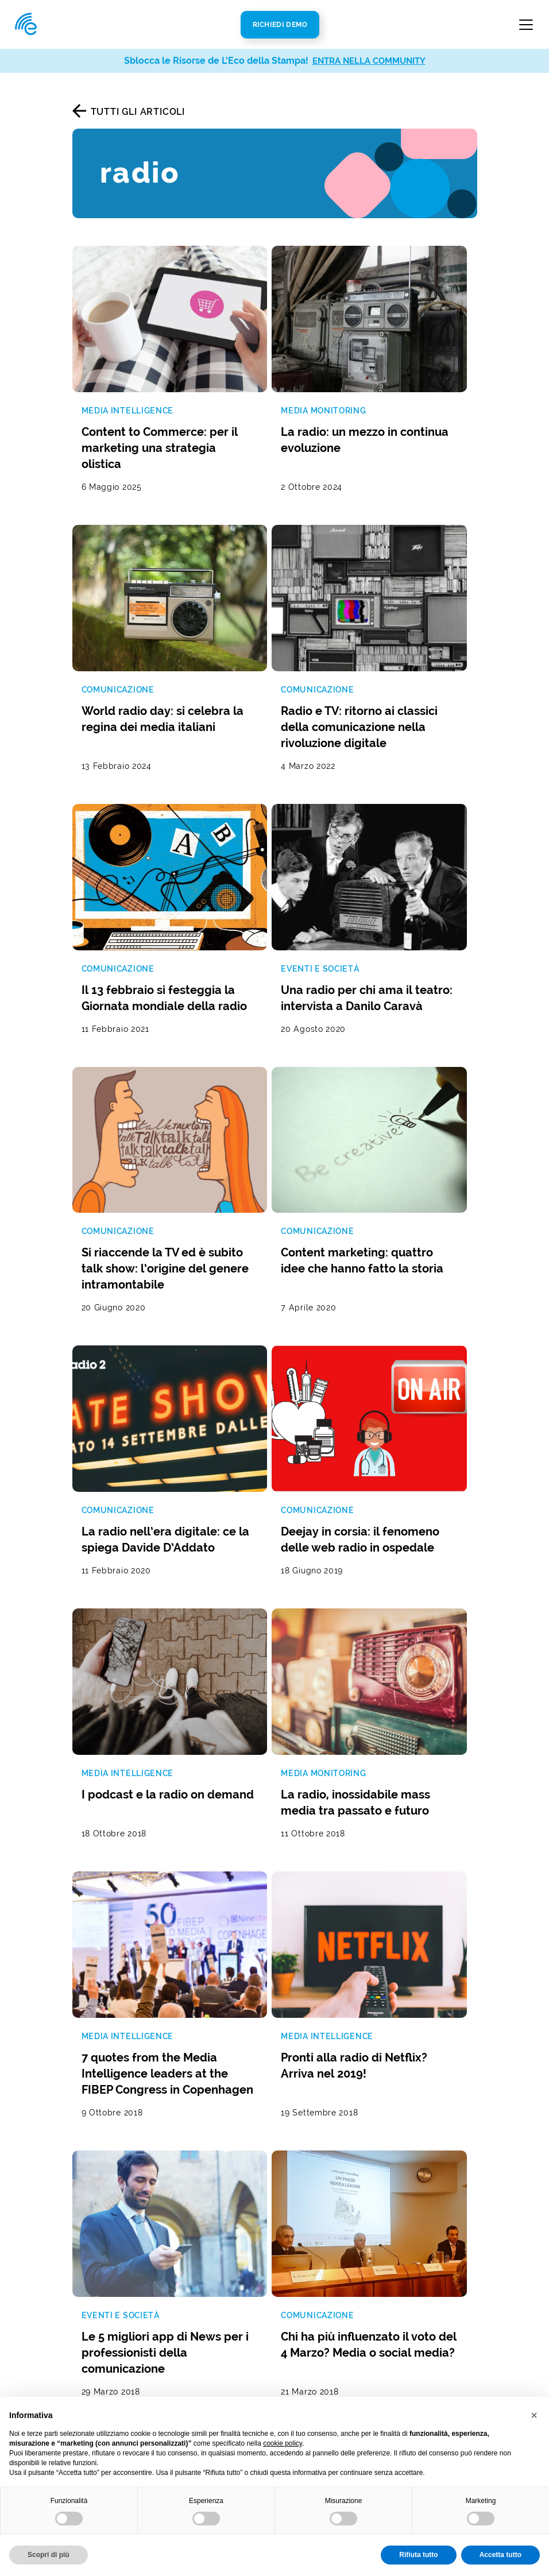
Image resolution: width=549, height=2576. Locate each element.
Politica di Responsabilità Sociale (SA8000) (308, 2338)
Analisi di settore (209, 2243)
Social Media (200, 2360)
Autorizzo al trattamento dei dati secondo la (216, 1950)
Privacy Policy (292, 1950)
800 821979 (404, 2213)
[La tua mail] (217, 1925)
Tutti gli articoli (138, 111)
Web (181, 2308)
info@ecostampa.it (410, 2230)
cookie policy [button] (282, 2443)
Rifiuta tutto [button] (418, 2555)
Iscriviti (398, 1948)
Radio (184, 2325)
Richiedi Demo (280, 25)
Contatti (386, 2135)
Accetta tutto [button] (500, 2555)
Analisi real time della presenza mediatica (108, 2291)
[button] (534, 2415)
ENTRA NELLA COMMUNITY (369, 60)
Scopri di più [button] (48, 2555)
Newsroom (294, 2200)
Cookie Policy (300, 2390)
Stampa (188, 2291)
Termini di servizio (129, 1977)
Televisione (196, 2343)
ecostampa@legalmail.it (422, 2247)
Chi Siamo (292, 2183)
